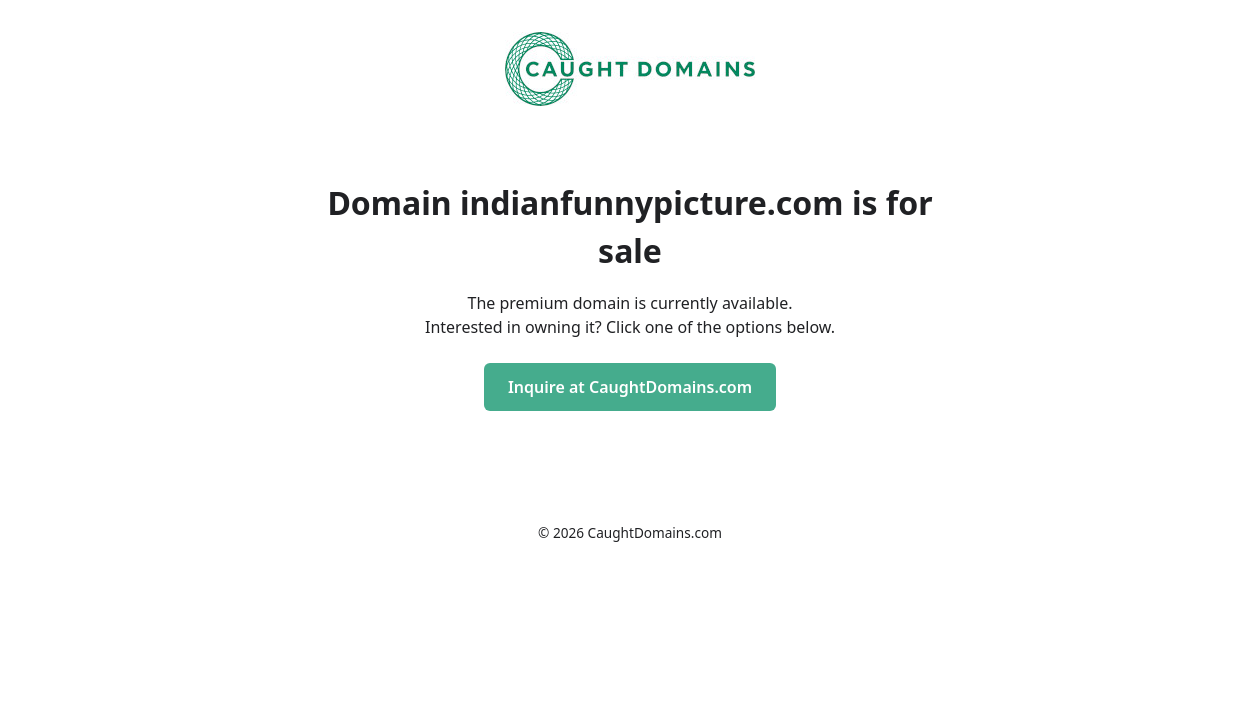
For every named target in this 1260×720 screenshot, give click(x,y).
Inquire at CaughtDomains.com (630, 387)
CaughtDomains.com (655, 532)
